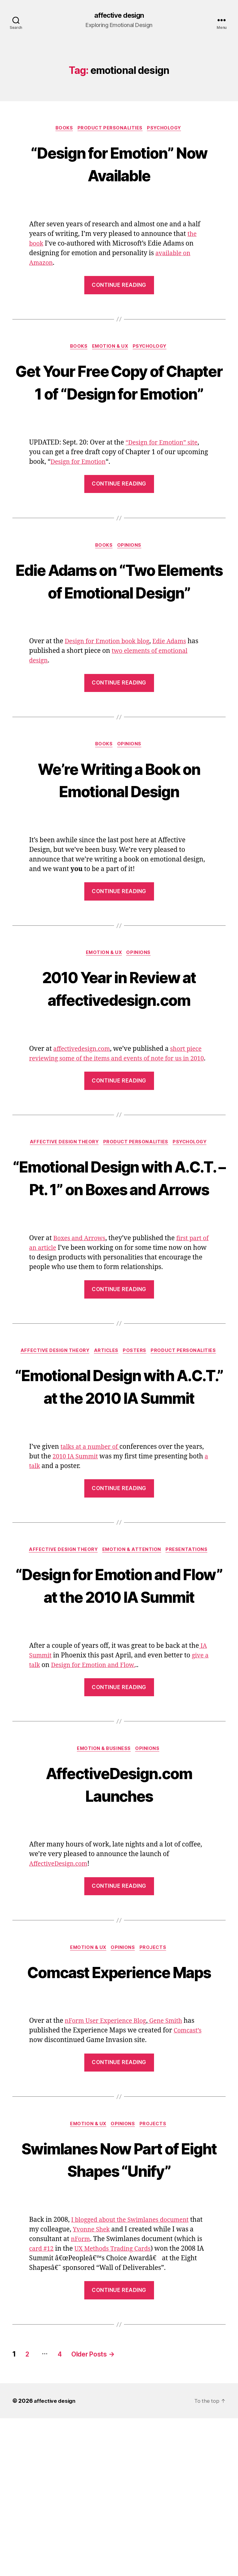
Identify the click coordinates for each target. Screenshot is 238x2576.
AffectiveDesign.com (60, 1997)
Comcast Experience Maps (119, 2116)
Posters (136, 1436)
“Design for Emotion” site (164, 467)
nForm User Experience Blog (109, 2177)
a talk (37, 1574)
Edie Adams (177, 690)
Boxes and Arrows (81, 1322)
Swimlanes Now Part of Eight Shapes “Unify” (119, 2316)
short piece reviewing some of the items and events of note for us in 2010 (116, 1109)
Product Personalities (110, 129)
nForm (86, 2397)
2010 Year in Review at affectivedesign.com (119, 1038)
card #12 (49, 2406)
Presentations (190, 1658)
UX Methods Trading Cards (124, 2406)
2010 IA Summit (77, 1564)
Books (62, 129)
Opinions (131, 571)
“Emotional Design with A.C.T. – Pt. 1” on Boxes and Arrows (119, 1250)
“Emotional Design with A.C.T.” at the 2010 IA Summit (119, 1482)
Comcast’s (189, 2187)
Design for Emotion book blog (110, 690)
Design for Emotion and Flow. (102, 1797)
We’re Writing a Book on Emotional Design (119, 829)
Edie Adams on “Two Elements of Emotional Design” (119, 617)
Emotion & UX (110, 348)
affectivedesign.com (84, 1100)
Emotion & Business (104, 1881)
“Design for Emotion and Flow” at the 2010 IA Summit (118, 1704)
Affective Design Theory (62, 1203)
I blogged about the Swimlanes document (134, 2378)
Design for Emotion (80, 487)
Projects (155, 2081)
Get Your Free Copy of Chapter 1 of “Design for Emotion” (119, 394)
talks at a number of (92, 1555)
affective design (118, 15)
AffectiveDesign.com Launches (119, 1916)
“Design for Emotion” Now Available (119, 164)
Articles (106, 1436)
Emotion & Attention (133, 1658)
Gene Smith (173, 2177)
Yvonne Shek (107, 2387)
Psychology (167, 129)
